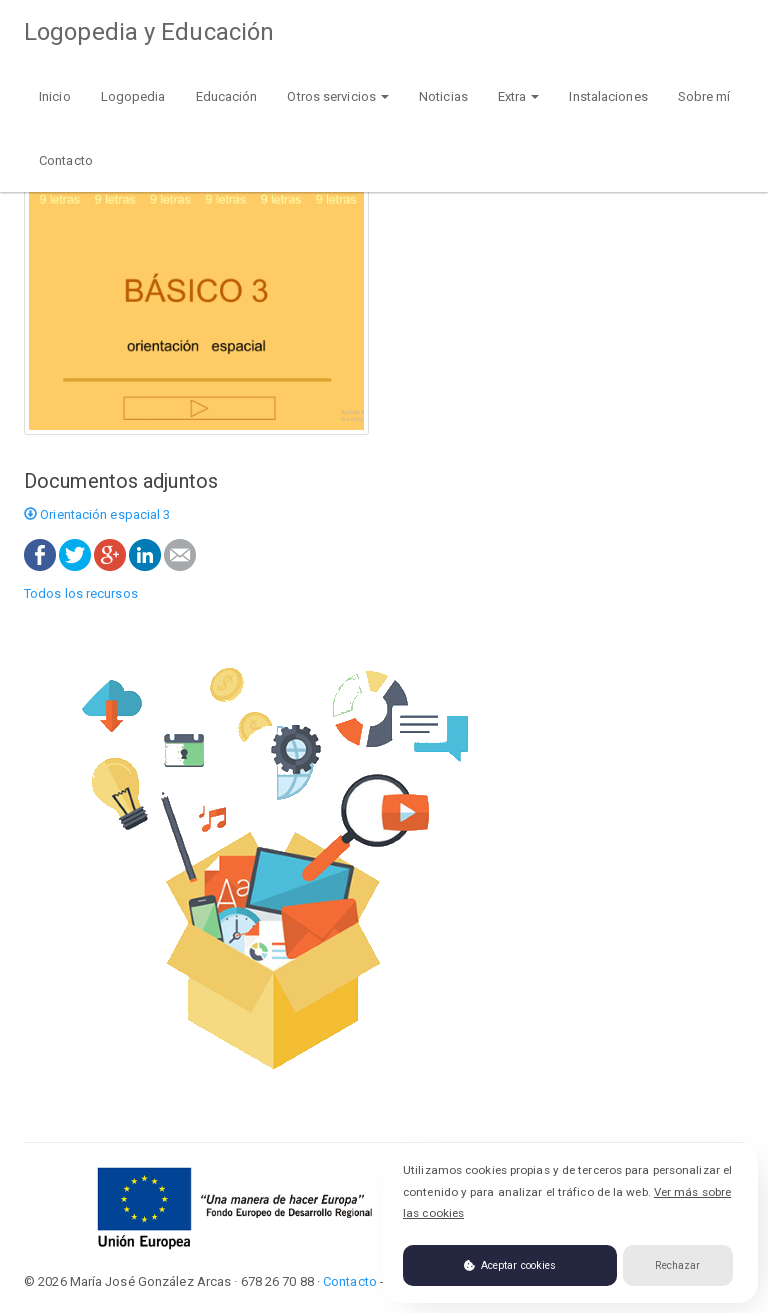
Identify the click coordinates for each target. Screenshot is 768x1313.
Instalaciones (608, 96)
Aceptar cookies (510, 1265)
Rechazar (677, 1265)
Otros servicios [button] (338, 96)
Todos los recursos (81, 593)
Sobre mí (704, 96)
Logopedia (133, 96)
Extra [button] (519, 96)
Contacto (66, 160)
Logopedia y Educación (149, 32)
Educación (227, 96)
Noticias (443, 96)
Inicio (55, 96)
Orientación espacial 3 (97, 514)
